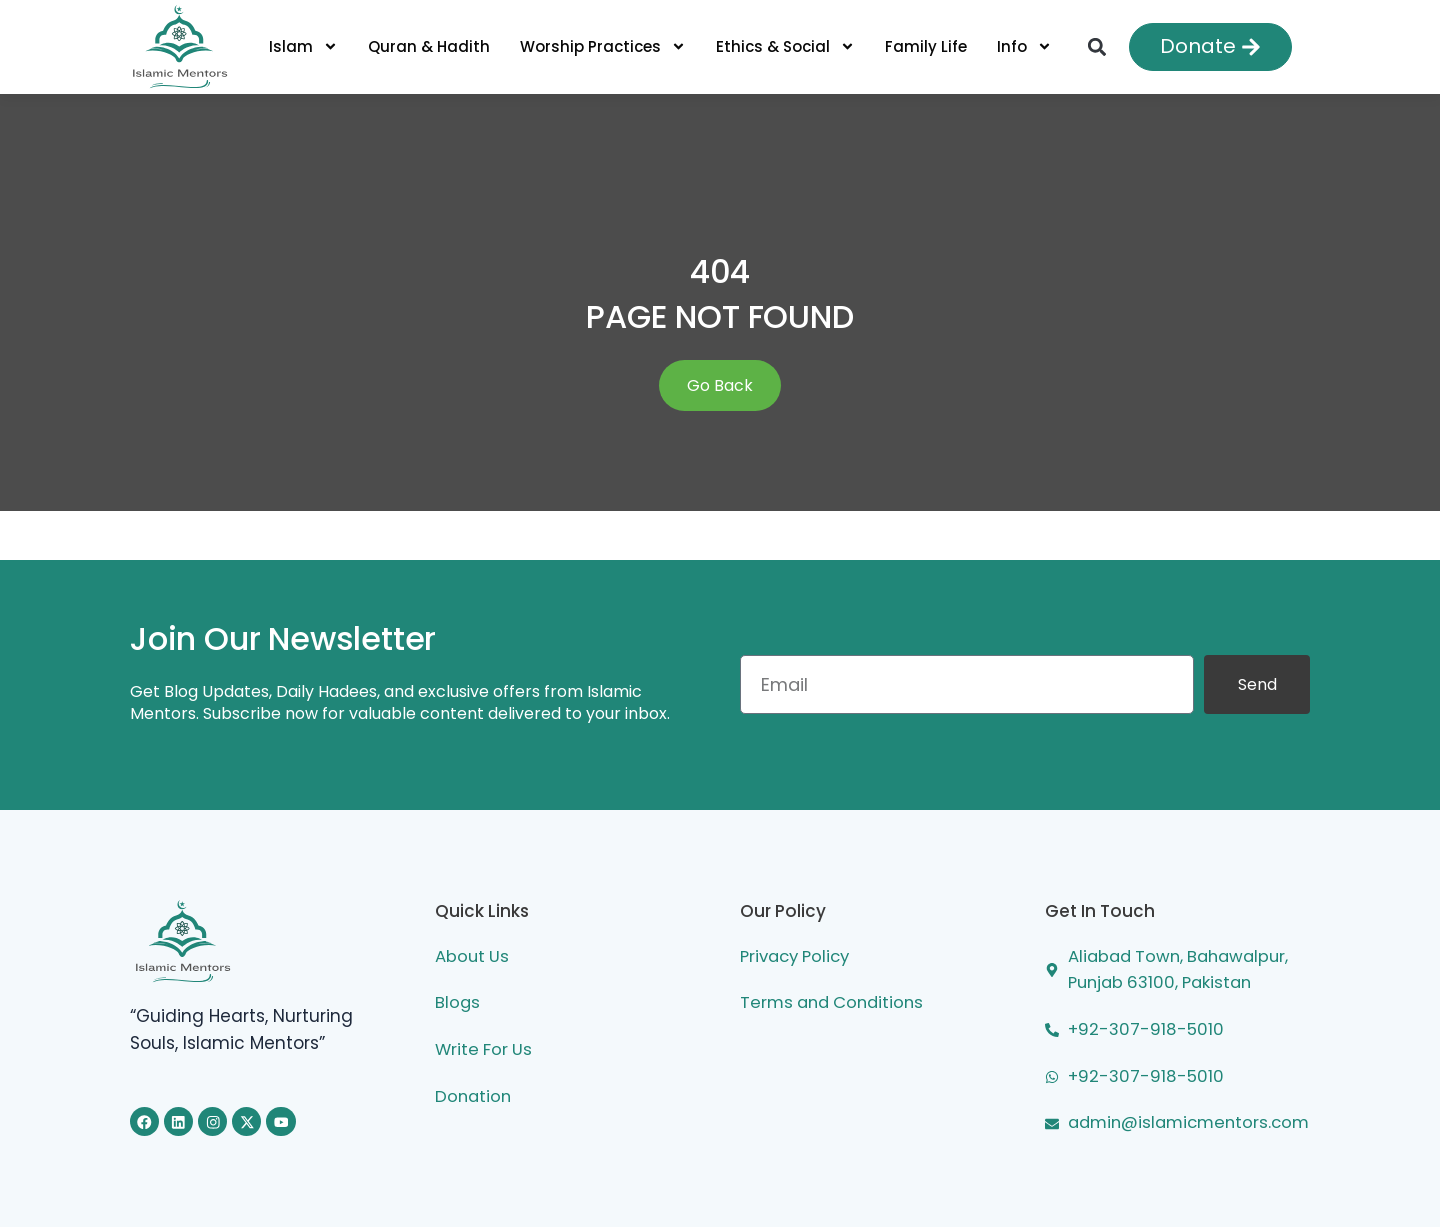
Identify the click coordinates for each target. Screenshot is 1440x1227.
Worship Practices (603, 46)
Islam (303, 46)
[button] (1096, 46)
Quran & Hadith (429, 46)
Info (1024, 46)
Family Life (926, 46)
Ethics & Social (785, 46)
